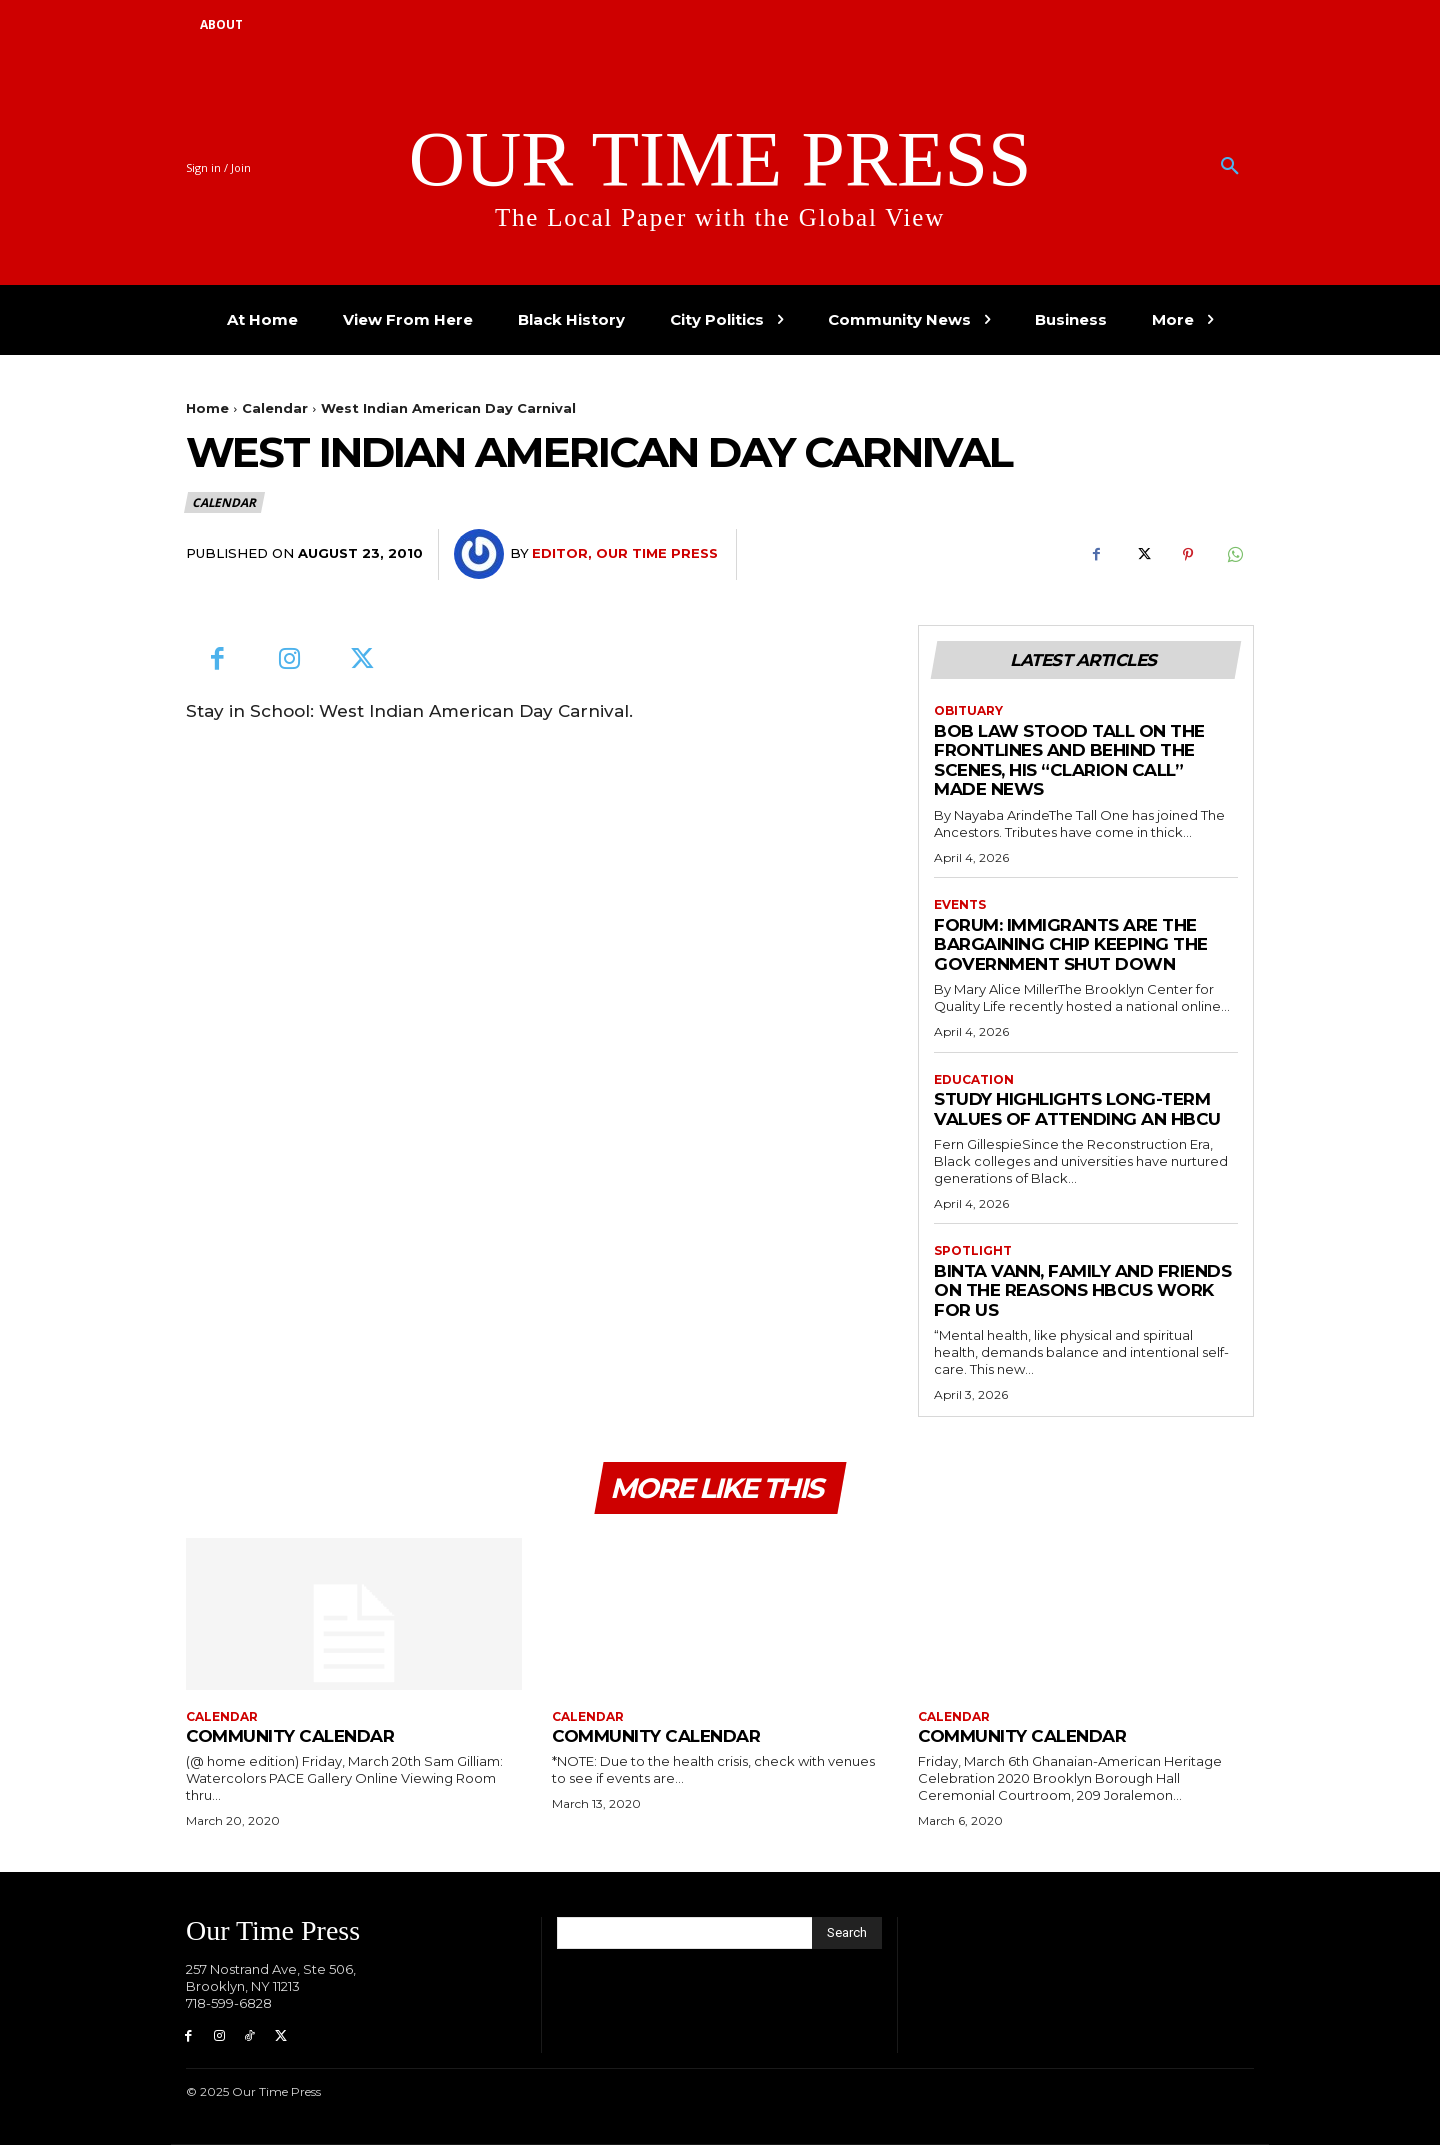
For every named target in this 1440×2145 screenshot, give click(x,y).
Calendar (275, 408)
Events (960, 905)
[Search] (847, 1933)
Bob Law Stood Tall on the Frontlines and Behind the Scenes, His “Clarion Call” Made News (1069, 760)
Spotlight (973, 1252)
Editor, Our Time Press (625, 553)
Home (207, 408)
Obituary (968, 711)
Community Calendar (290, 1736)
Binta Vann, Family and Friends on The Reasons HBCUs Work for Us (1082, 1290)
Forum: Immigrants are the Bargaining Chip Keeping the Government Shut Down (1071, 944)
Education (974, 1080)
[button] (1230, 167)
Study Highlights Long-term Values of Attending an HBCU (1077, 1109)
